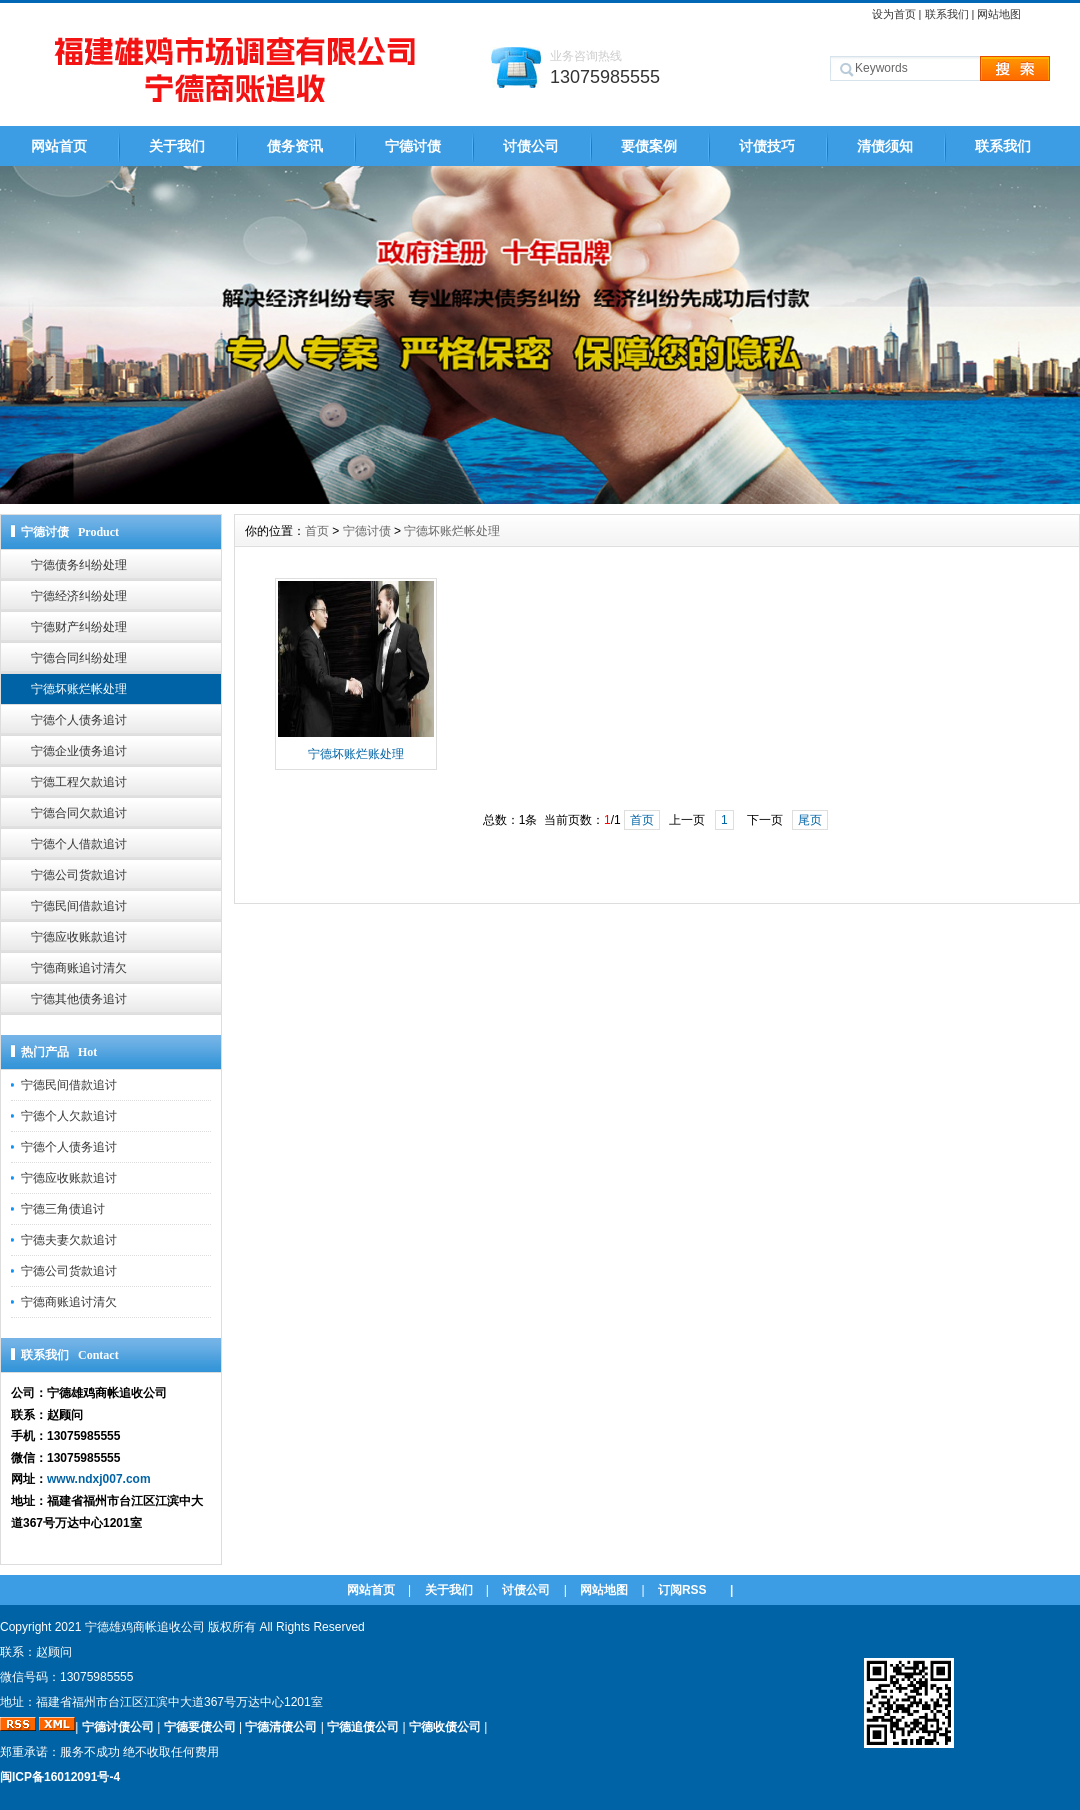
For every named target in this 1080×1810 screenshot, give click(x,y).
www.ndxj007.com (99, 1479)
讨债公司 (531, 146)
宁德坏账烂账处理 (356, 754)
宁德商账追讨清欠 (79, 968)
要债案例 (649, 146)
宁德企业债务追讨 (79, 751)
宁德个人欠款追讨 (69, 1116)
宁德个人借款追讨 (79, 844)
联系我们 (947, 14)
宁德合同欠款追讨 (79, 813)
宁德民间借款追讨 (79, 906)
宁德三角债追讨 (63, 1209)
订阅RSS (682, 1590)
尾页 (810, 820)
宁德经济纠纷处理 (79, 596)
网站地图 (999, 14)
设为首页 (894, 14)
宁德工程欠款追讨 (79, 782)
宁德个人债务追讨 (79, 720)
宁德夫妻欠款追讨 (69, 1240)
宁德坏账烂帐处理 (79, 689)
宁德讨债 (413, 146)
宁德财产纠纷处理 (79, 627)
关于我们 (177, 146)
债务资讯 (295, 146)
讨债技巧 (767, 146)
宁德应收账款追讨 (79, 937)
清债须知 (885, 146)
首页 (317, 531)
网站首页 (59, 146)
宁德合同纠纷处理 (79, 658)
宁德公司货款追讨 (79, 875)
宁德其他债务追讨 (79, 999)
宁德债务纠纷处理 (79, 565)
